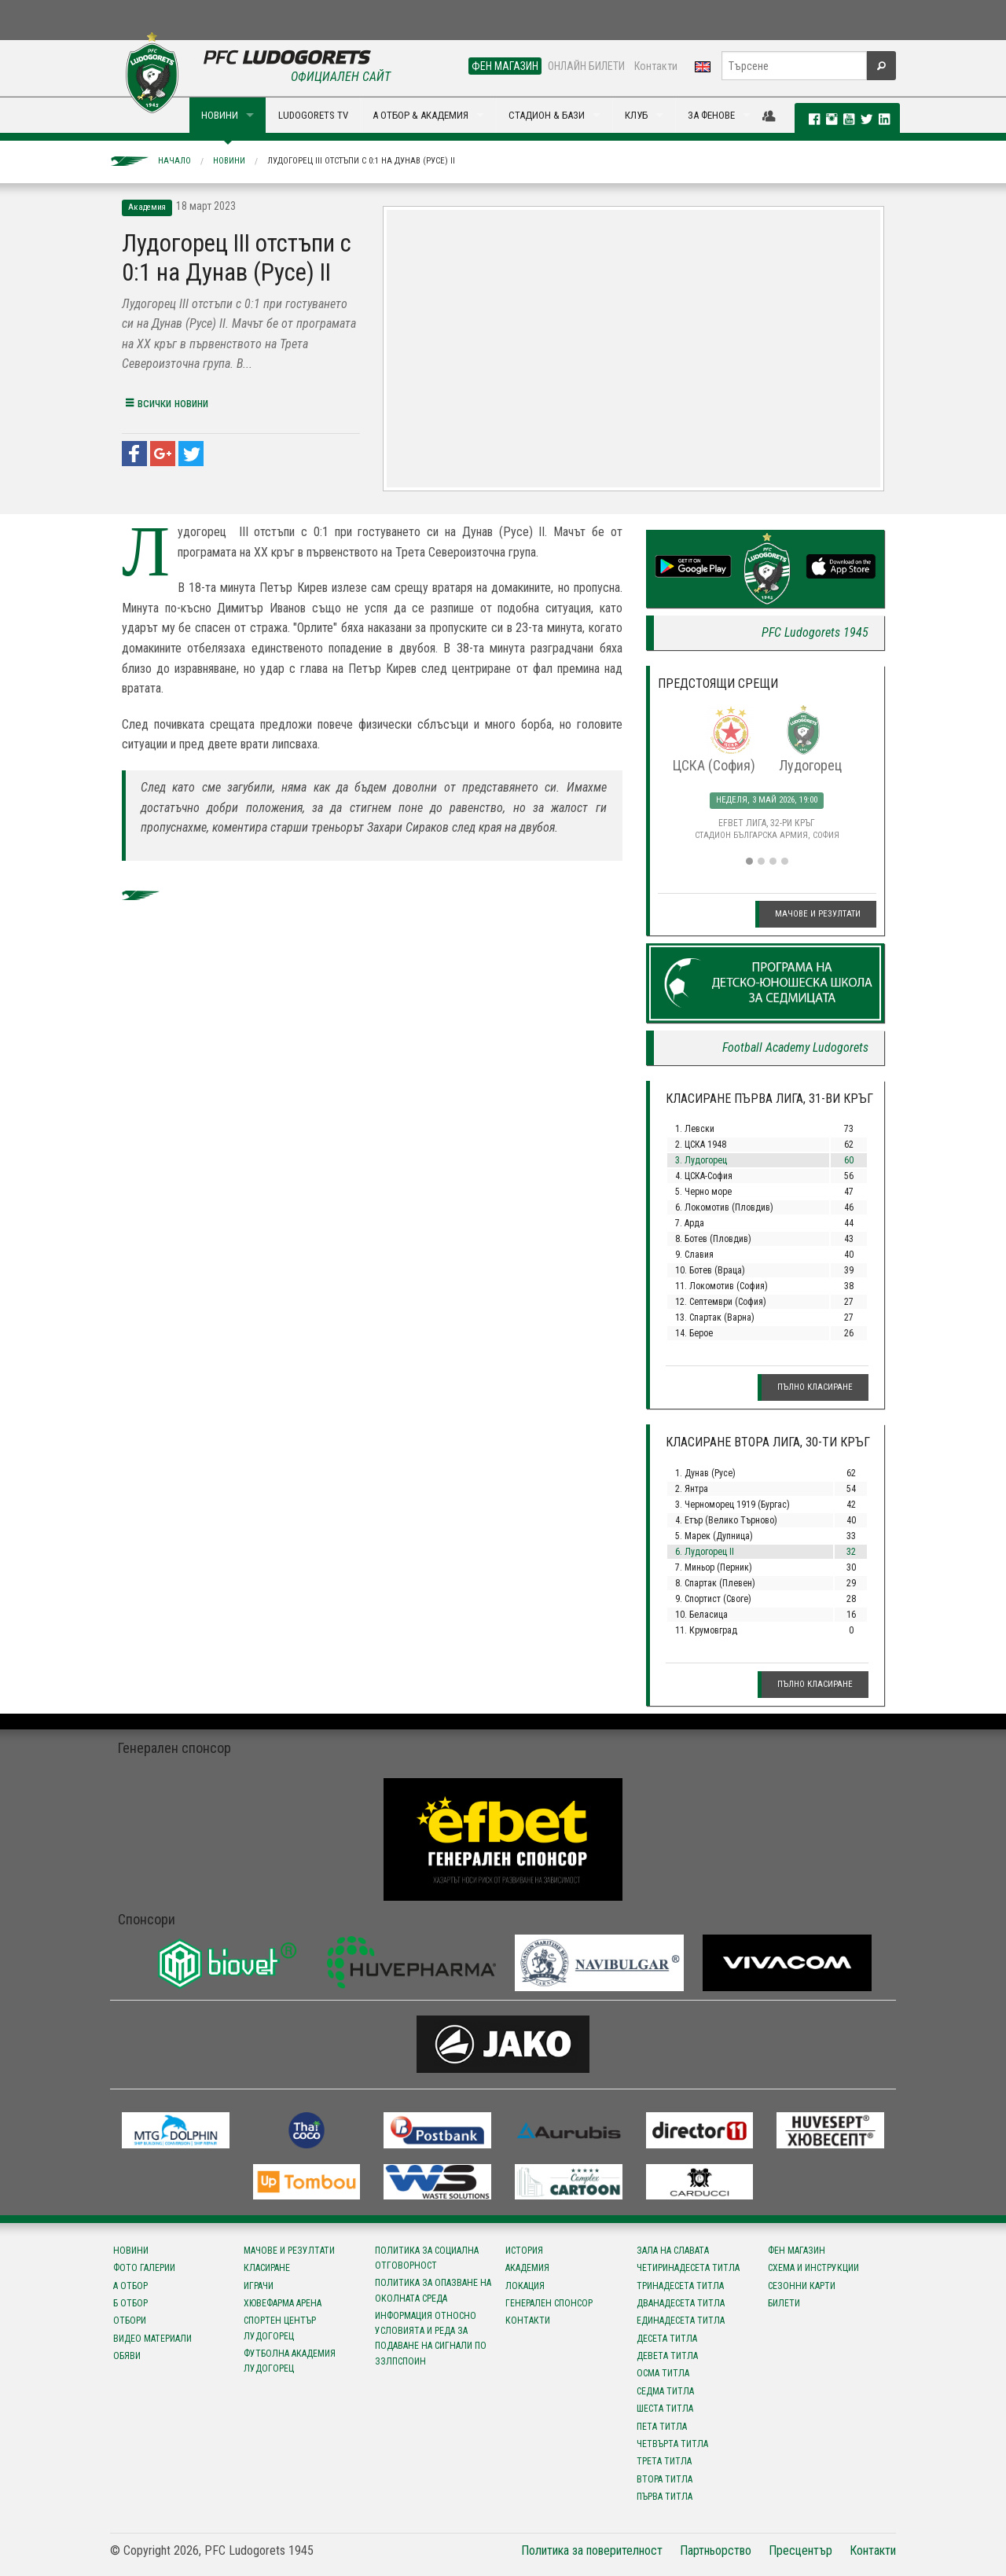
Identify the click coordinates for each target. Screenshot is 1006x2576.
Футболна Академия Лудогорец (290, 2361)
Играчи (259, 2285)
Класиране (267, 2267)
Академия (527, 2267)
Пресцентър (800, 2550)
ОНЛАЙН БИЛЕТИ (586, 66)
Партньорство (715, 2550)
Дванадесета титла (681, 2303)
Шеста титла (665, 2408)
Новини (229, 160)
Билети (784, 2303)
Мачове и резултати (818, 914)
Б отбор (130, 2303)
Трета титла (664, 2461)
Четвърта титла (672, 2443)
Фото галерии (144, 2267)
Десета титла (667, 2338)
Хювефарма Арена (282, 2303)
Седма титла (665, 2391)
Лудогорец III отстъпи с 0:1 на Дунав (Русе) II (361, 160)
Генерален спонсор (549, 2303)
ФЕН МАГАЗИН (505, 66)
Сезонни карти (801, 2285)
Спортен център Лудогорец (280, 2328)
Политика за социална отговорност (427, 2258)
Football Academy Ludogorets (795, 1047)
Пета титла (662, 2426)
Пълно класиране (815, 1387)
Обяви (127, 2355)
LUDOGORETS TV (313, 115)
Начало (174, 160)
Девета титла (667, 2355)
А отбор (130, 2285)
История (524, 2250)
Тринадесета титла (680, 2285)
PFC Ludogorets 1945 (815, 632)
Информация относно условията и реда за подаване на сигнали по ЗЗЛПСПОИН (430, 2338)
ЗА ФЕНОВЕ (711, 115)
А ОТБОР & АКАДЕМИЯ (420, 115)
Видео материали (152, 2338)
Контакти (655, 66)
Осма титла (663, 2373)
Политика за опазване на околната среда (433, 2290)
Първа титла (664, 2496)
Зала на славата (673, 2250)
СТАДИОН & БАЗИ (547, 115)
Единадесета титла (681, 2320)
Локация (525, 2285)
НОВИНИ (219, 115)
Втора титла (664, 2479)
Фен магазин (796, 2250)
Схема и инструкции (813, 2267)
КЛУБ (636, 115)
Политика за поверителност (592, 2550)
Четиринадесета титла (688, 2267)
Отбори (129, 2320)
